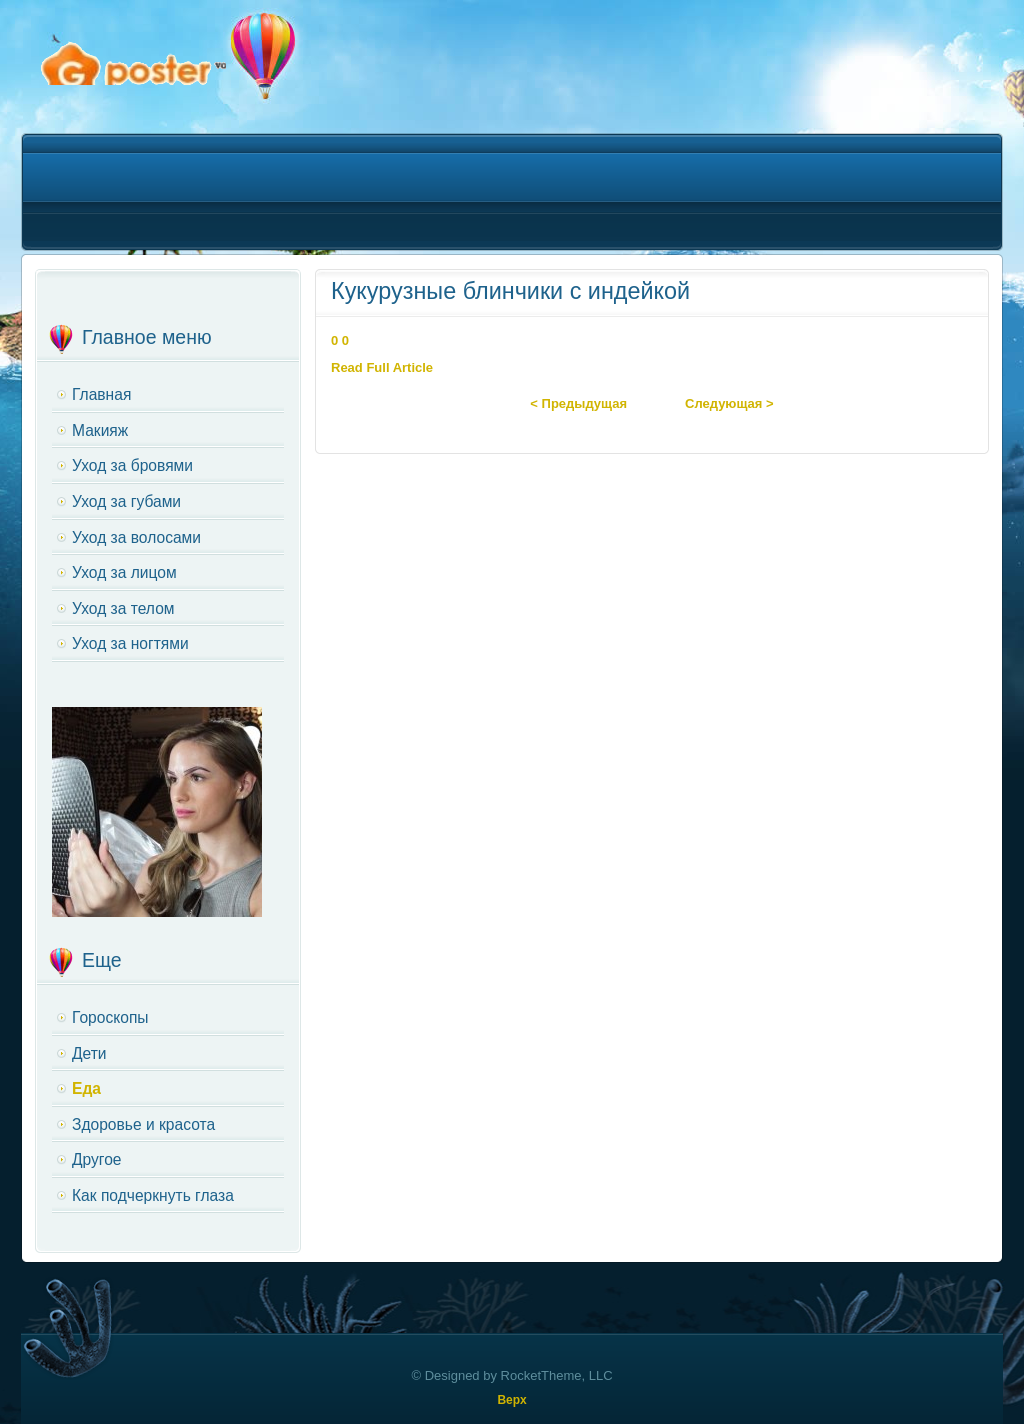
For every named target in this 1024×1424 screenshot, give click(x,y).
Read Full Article (382, 367)
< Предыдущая (578, 403)
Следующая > (729, 403)
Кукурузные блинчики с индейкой (510, 291)
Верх (511, 1400)
